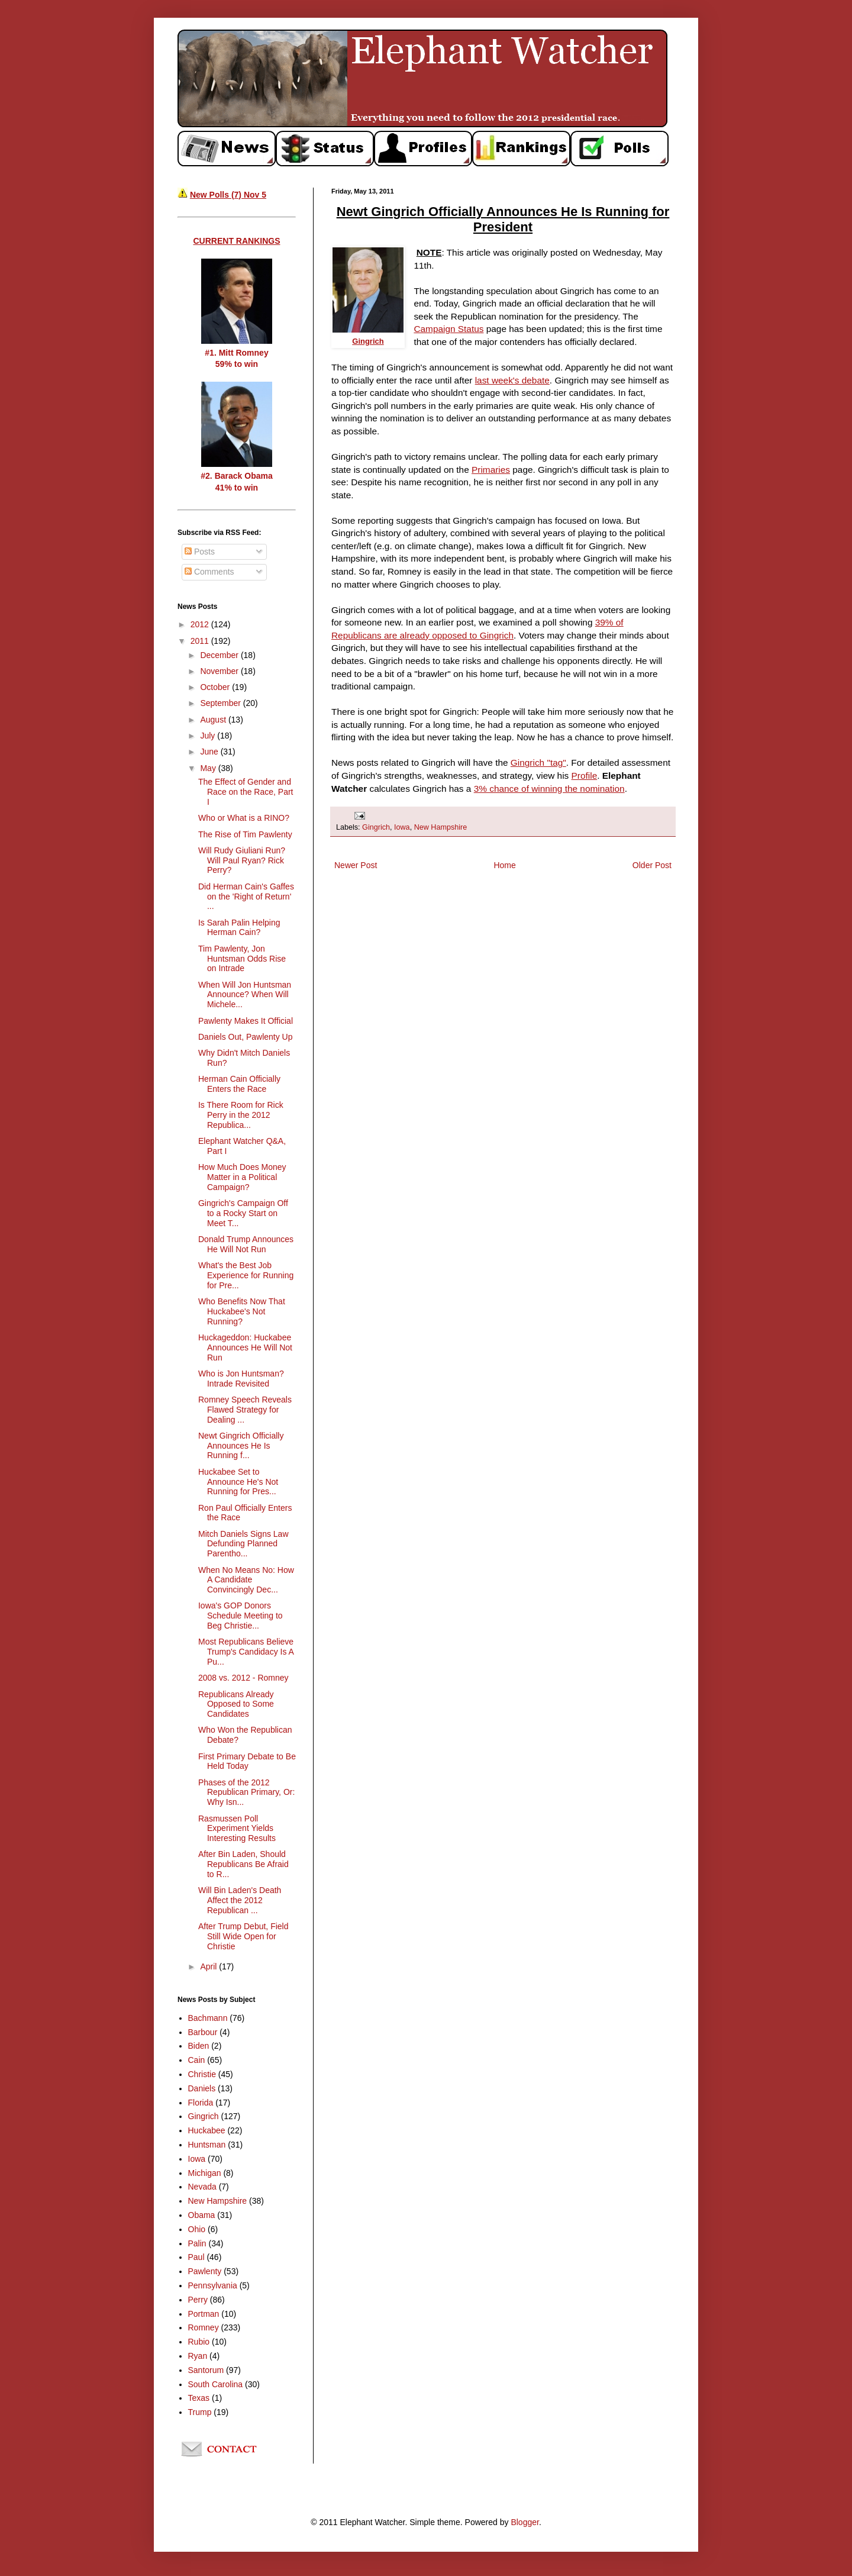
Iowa (402, 827)
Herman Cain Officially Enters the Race (239, 1084)
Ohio (197, 2229)
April (209, 1966)
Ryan (198, 2356)
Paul (196, 2257)
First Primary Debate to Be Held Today (247, 1761)
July (208, 735)
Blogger (524, 2522)
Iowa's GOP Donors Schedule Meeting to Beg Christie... (240, 1615)
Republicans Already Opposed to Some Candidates (236, 1704)
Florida (201, 2102)
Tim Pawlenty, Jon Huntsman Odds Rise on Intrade (242, 958)
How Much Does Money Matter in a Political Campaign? (242, 1177)
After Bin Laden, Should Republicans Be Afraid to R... (243, 1864)
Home (504, 865)
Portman (204, 2314)
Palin (197, 2243)
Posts (200, 551)
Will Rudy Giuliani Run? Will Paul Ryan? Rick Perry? (241, 860)
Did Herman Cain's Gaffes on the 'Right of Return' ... (246, 896)
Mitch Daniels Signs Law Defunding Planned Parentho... (243, 1544)
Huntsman (207, 2144)
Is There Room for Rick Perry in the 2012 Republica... (240, 1115)
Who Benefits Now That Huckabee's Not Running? (241, 1311)
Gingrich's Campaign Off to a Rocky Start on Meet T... (243, 1213)
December (220, 655)
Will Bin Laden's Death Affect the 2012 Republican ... (239, 1900)
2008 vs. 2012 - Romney (243, 1677)
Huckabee (206, 2130)
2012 (201, 624)
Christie (202, 2074)
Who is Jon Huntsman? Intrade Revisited (241, 1378)
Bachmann (208, 2018)
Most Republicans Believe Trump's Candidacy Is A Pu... (245, 1651)
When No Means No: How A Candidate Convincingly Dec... (246, 1580)
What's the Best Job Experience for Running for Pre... (245, 1275)
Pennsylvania (212, 2285)
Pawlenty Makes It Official (245, 1021)
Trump (200, 2412)
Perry (198, 2299)
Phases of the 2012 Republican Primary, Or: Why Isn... (246, 1792)
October (216, 687)
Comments (209, 571)
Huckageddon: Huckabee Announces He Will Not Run (245, 1347)
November (220, 671)
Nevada (202, 2186)
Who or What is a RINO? (243, 818)
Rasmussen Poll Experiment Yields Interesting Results (237, 1828)
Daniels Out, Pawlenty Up (245, 1037)
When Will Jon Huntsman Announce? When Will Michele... (244, 995)
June (210, 751)
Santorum (206, 2370)
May (209, 768)
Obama (201, 2215)
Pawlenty (205, 2271)
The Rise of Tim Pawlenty (245, 834)
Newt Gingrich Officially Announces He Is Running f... (240, 1446)
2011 (201, 641)
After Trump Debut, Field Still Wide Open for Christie (243, 1936)
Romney (203, 2327)
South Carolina (215, 2384)
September (221, 703)
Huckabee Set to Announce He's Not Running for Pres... (238, 1482)
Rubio (199, 2341)
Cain (196, 2060)
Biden (198, 2046)
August (214, 719)
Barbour (203, 2032)
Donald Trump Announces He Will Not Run (245, 1244)
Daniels (202, 2088)
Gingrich (376, 827)
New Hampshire (440, 827)
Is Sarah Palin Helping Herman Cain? (239, 927)
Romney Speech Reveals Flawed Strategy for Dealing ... (245, 1409)
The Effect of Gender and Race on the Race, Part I (245, 792)
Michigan (204, 2173)
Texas (199, 2398)
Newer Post (355, 865)
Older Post (652, 865)
